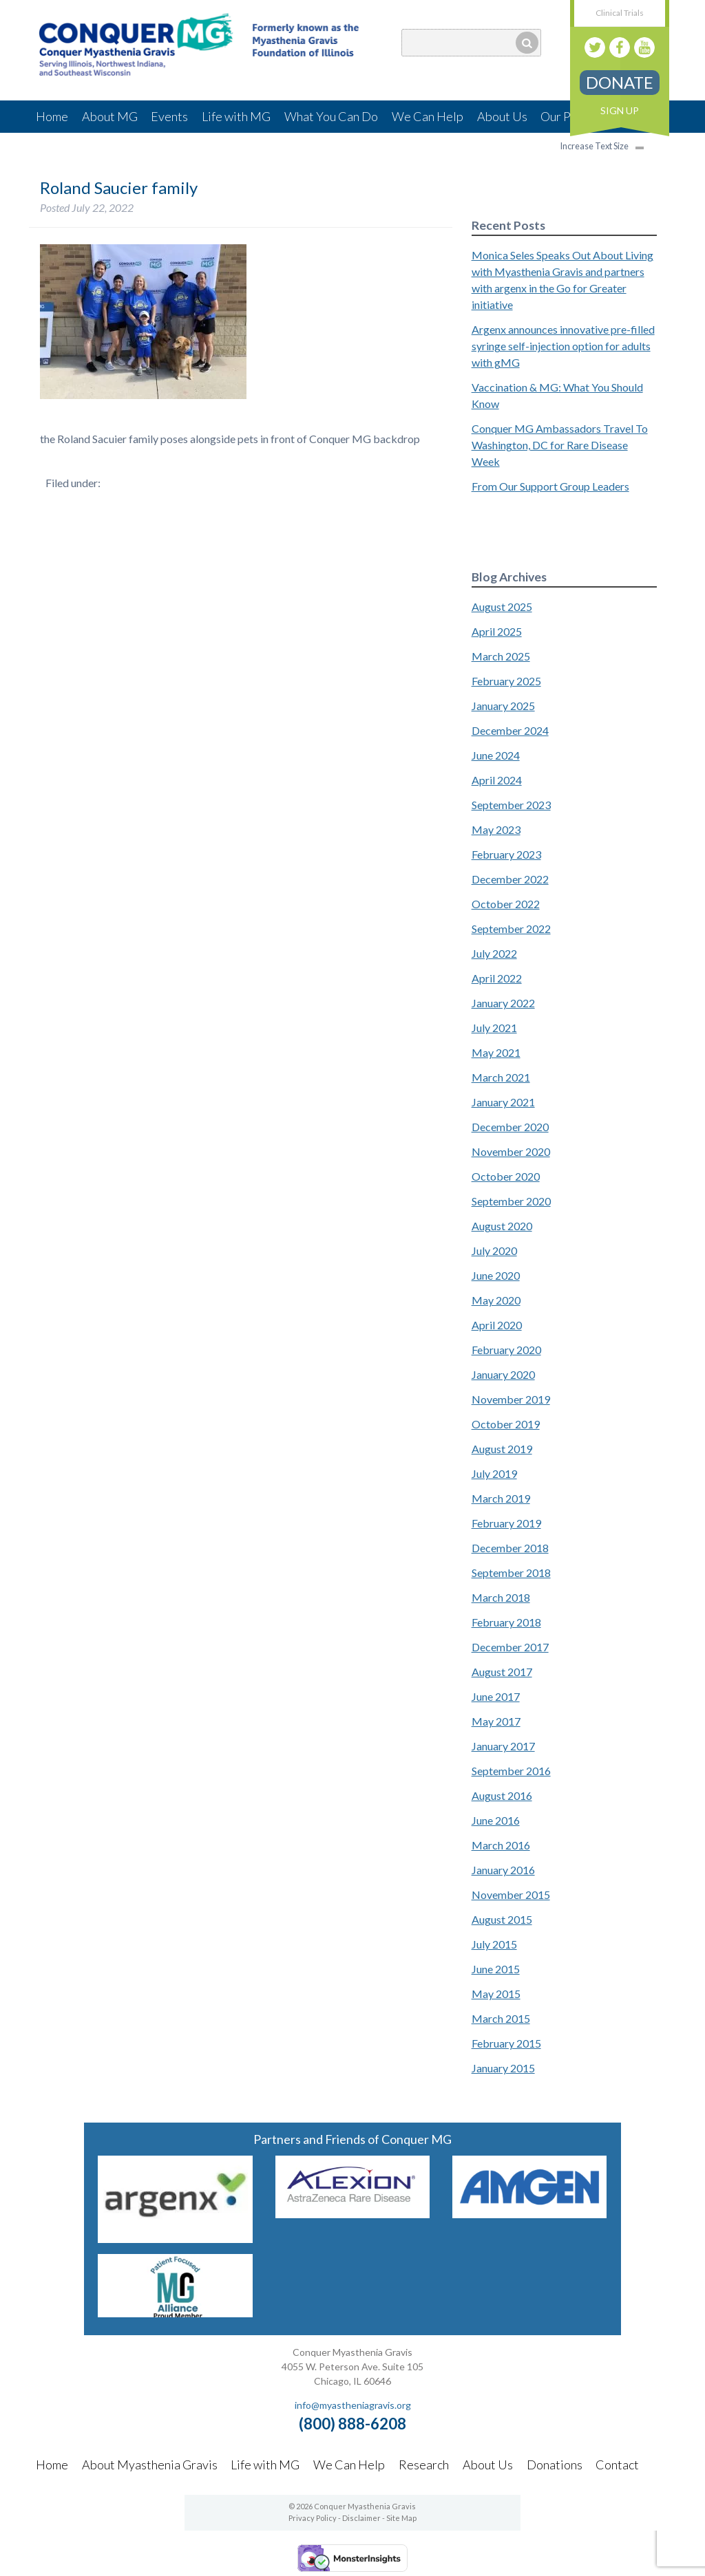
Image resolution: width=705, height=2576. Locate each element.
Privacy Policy (312, 2517)
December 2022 (510, 879)
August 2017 (502, 1671)
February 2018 (506, 1622)
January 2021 (503, 1101)
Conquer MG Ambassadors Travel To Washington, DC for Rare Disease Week (560, 445)
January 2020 (503, 1374)
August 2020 (502, 1225)
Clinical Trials (620, 13)
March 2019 (501, 1498)
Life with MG (236, 116)
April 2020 (497, 1324)
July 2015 (494, 1944)
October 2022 (506, 903)
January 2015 (503, 2067)
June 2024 (496, 755)
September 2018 (511, 1572)
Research (424, 2464)
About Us (502, 116)
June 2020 (496, 1275)
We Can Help (427, 116)
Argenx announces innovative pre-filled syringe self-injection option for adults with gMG (563, 346)
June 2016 (496, 1820)
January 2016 (503, 1869)
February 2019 (506, 1523)
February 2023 (506, 854)
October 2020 (506, 1176)
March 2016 (501, 1845)
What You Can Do (331, 116)
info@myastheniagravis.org (353, 2405)
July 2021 (494, 1027)
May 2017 (496, 1721)
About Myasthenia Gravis (150, 2464)
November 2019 (511, 1399)
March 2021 (501, 1077)
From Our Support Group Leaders (550, 486)
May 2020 (496, 1300)
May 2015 (496, 1993)
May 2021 (496, 1052)
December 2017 (510, 1646)
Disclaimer (361, 2517)
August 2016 (502, 1795)
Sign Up (619, 110)
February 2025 (506, 680)
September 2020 (511, 1201)
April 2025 (497, 631)
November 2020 (511, 1151)
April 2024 (497, 779)
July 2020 (494, 1250)
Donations (554, 2464)
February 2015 (506, 2043)
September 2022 (511, 928)
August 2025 (502, 606)
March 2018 (501, 1597)
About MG (110, 116)
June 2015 (496, 1968)
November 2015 (511, 1894)
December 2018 (510, 1547)
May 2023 (496, 829)
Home (52, 116)
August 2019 (502, 1448)
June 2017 (496, 1696)
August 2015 (502, 1919)
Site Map (401, 2517)
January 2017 (503, 1745)
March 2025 (501, 656)
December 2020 (510, 1126)
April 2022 (497, 978)
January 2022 (503, 1002)
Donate (619, 82)
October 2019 (506, 1423)
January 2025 (503, 705)
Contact (617, 2464)
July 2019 (494, 1473)
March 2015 (501, 2018)
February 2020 (506, 1349)
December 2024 (510, 730)
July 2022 (494, 953)
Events (169, 116)
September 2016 (511, 1770)
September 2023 (511, 804)
